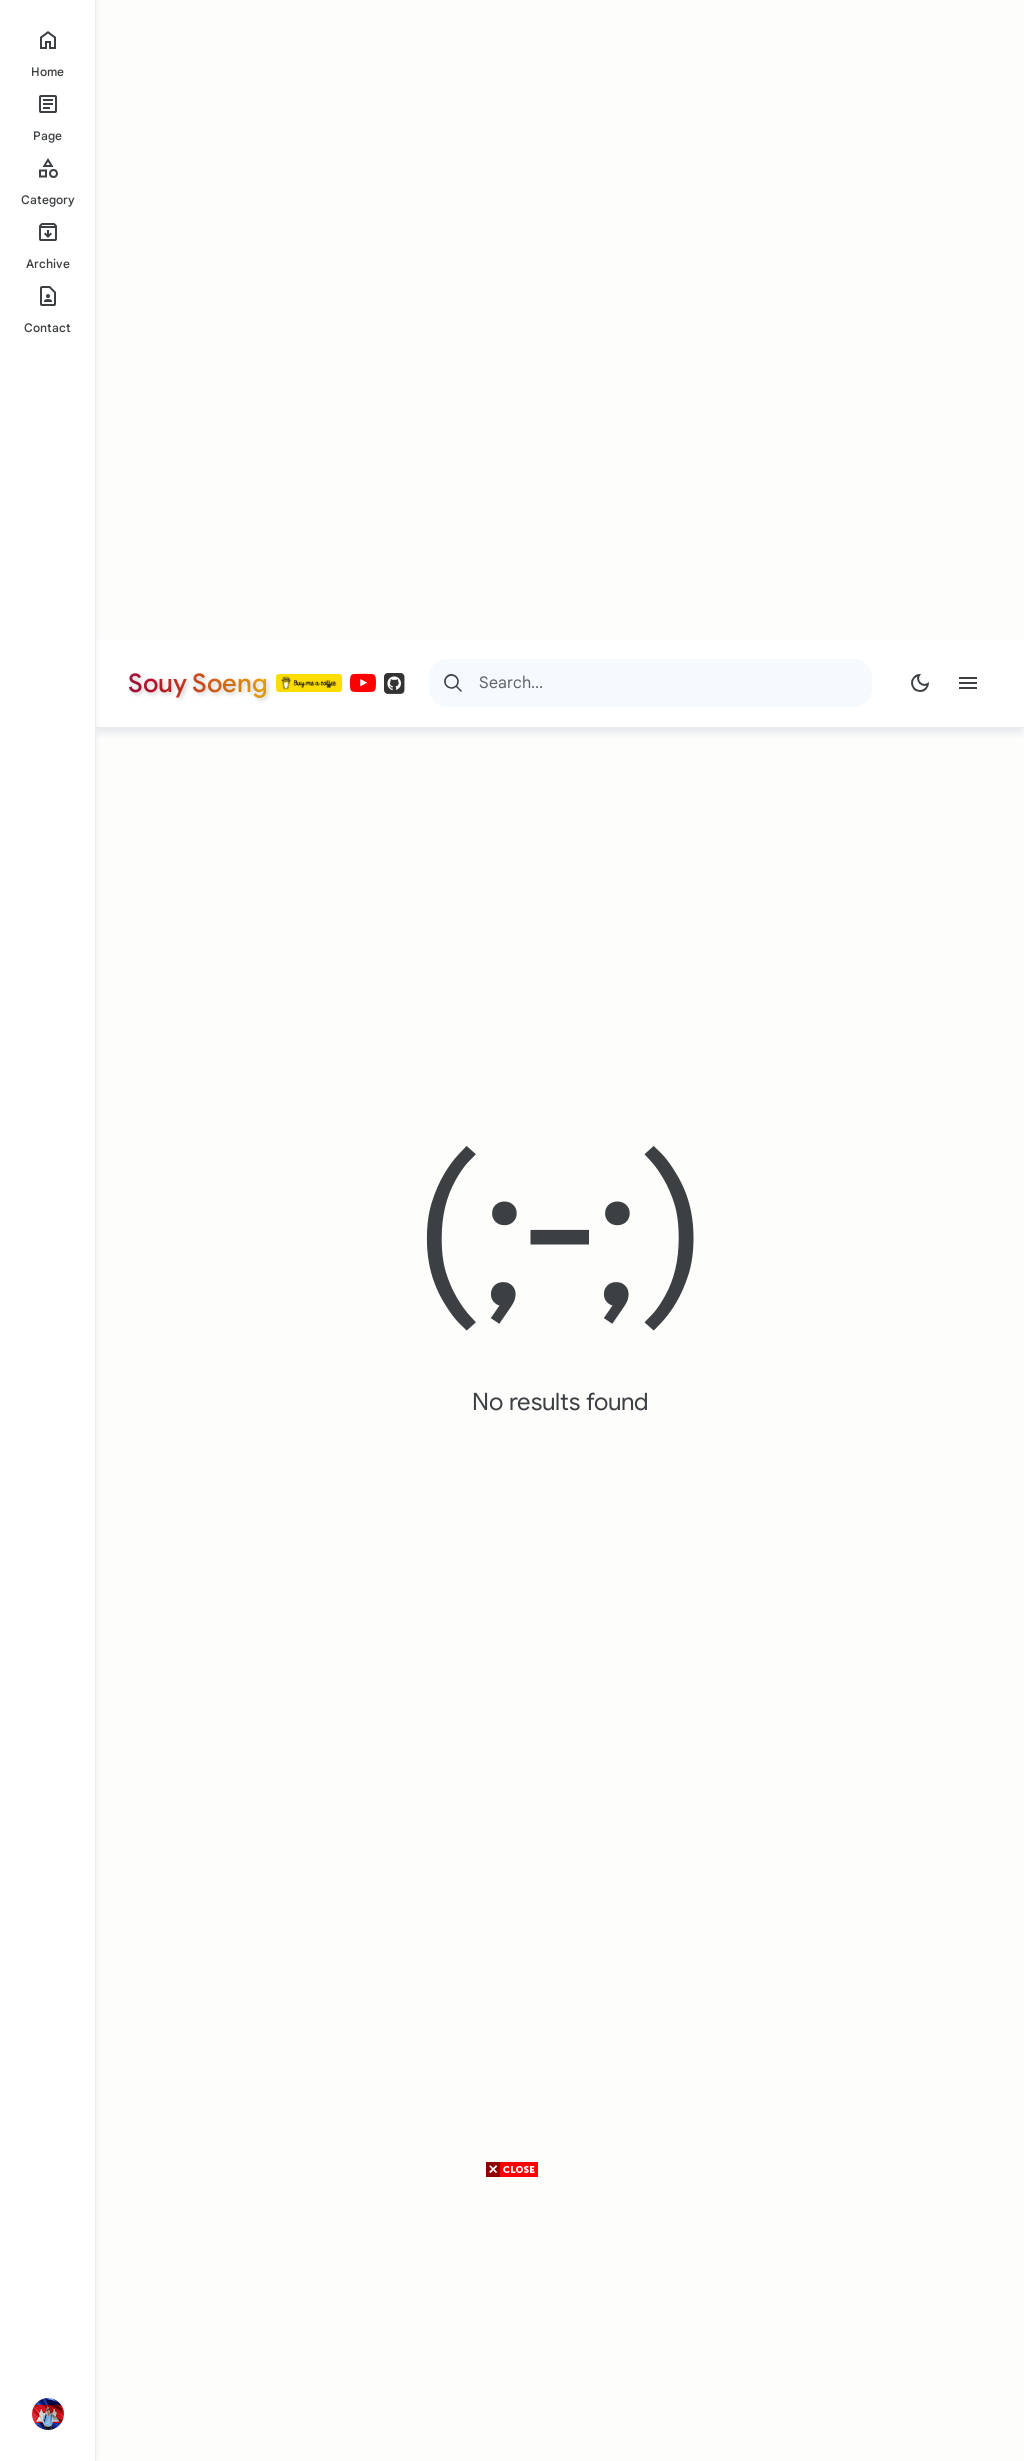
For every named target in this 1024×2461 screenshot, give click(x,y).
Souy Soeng (198, 683)
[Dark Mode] (920, 683)
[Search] (453, 683)
